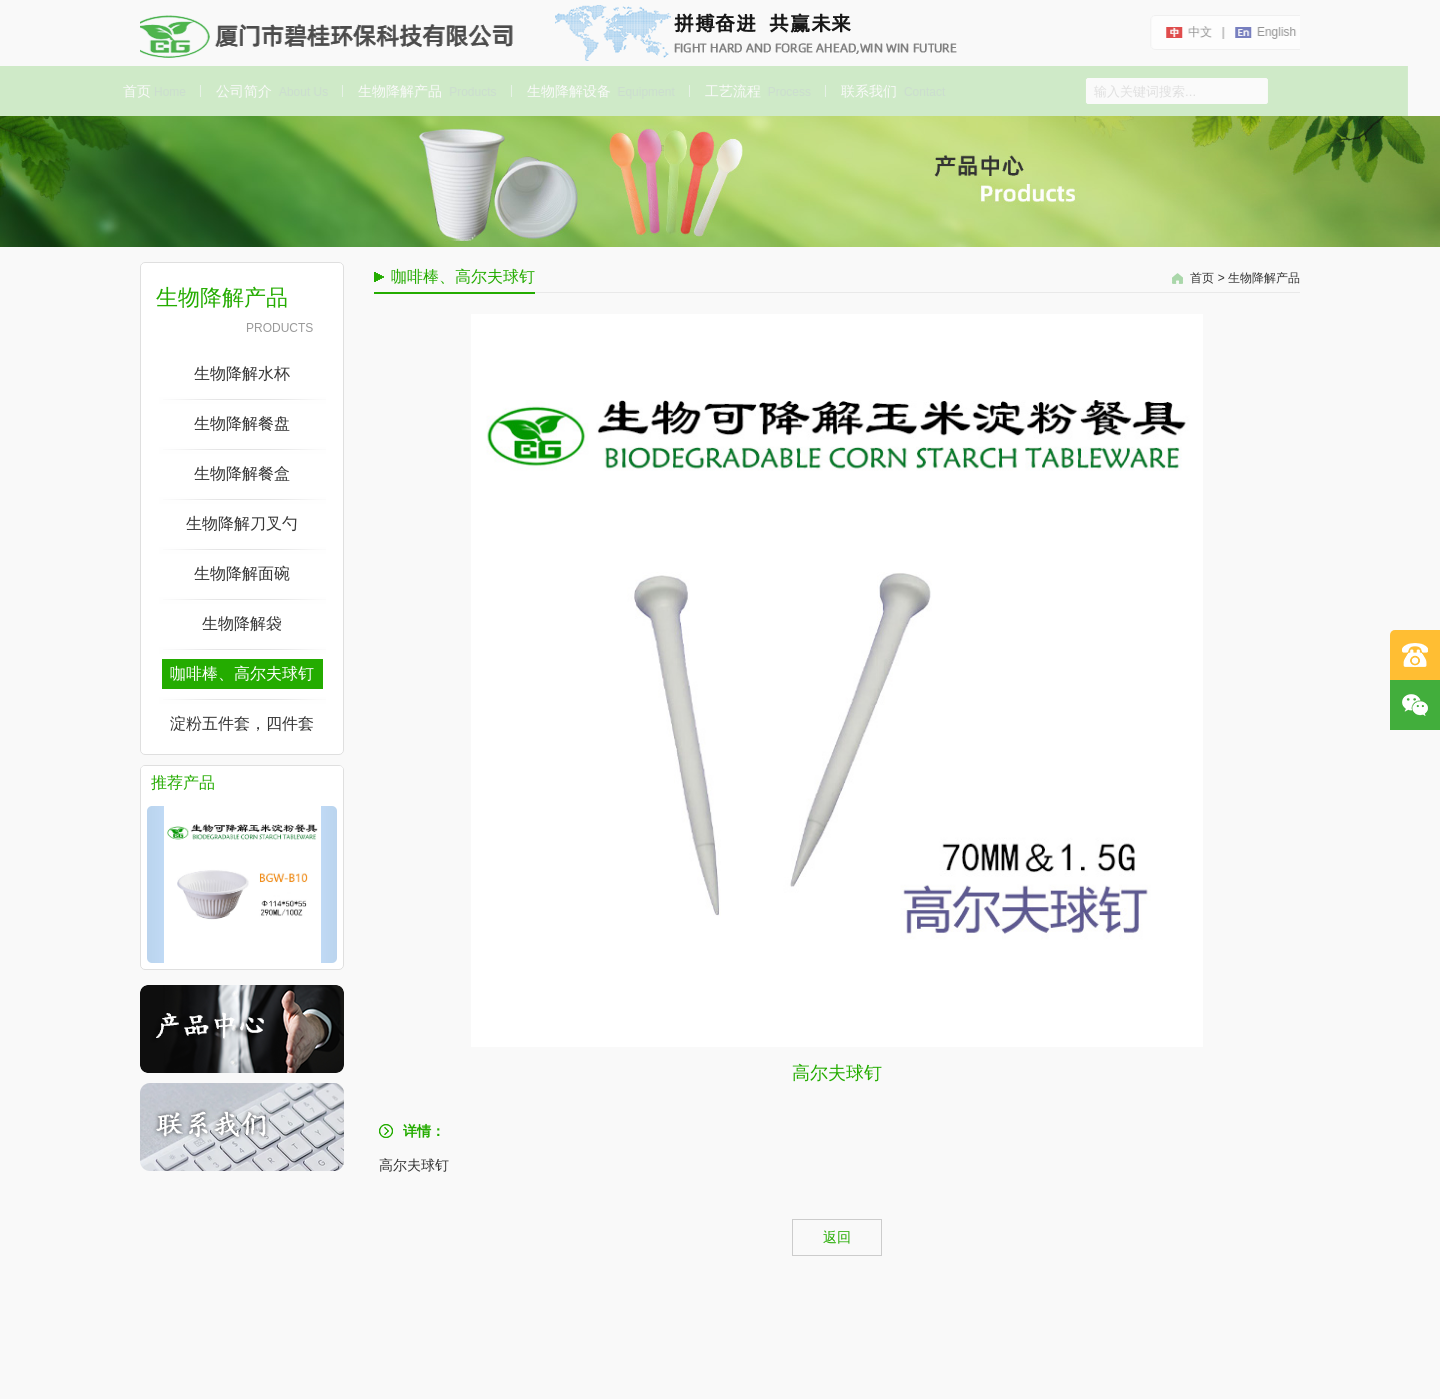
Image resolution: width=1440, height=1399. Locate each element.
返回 (837, 1237)
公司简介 (269, 91)
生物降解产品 (424, 91)
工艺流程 (755, 91)
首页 (151, 91)
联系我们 (890, 91)
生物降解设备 (597, 91)
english (1274, 32)
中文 (1198, 32)
